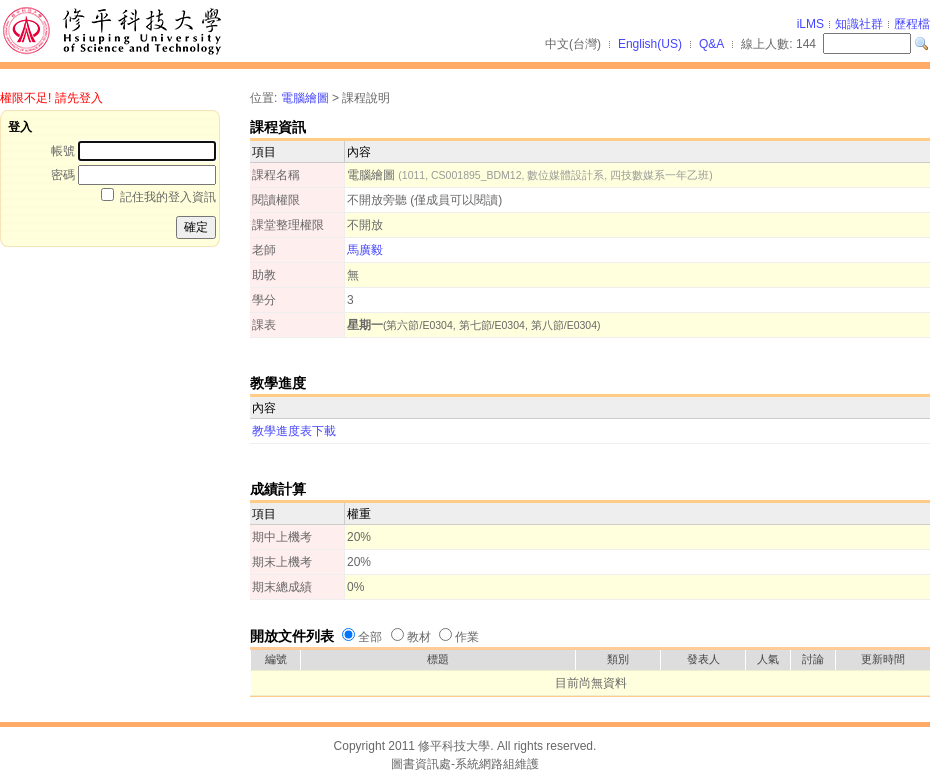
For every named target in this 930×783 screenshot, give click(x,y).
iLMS (810, 24)
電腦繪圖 (305, 98)
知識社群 (859, 24)
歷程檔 (912, 24)
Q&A (711, 44)
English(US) (650, 44)
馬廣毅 (365, 250)
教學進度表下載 (294, 431)
